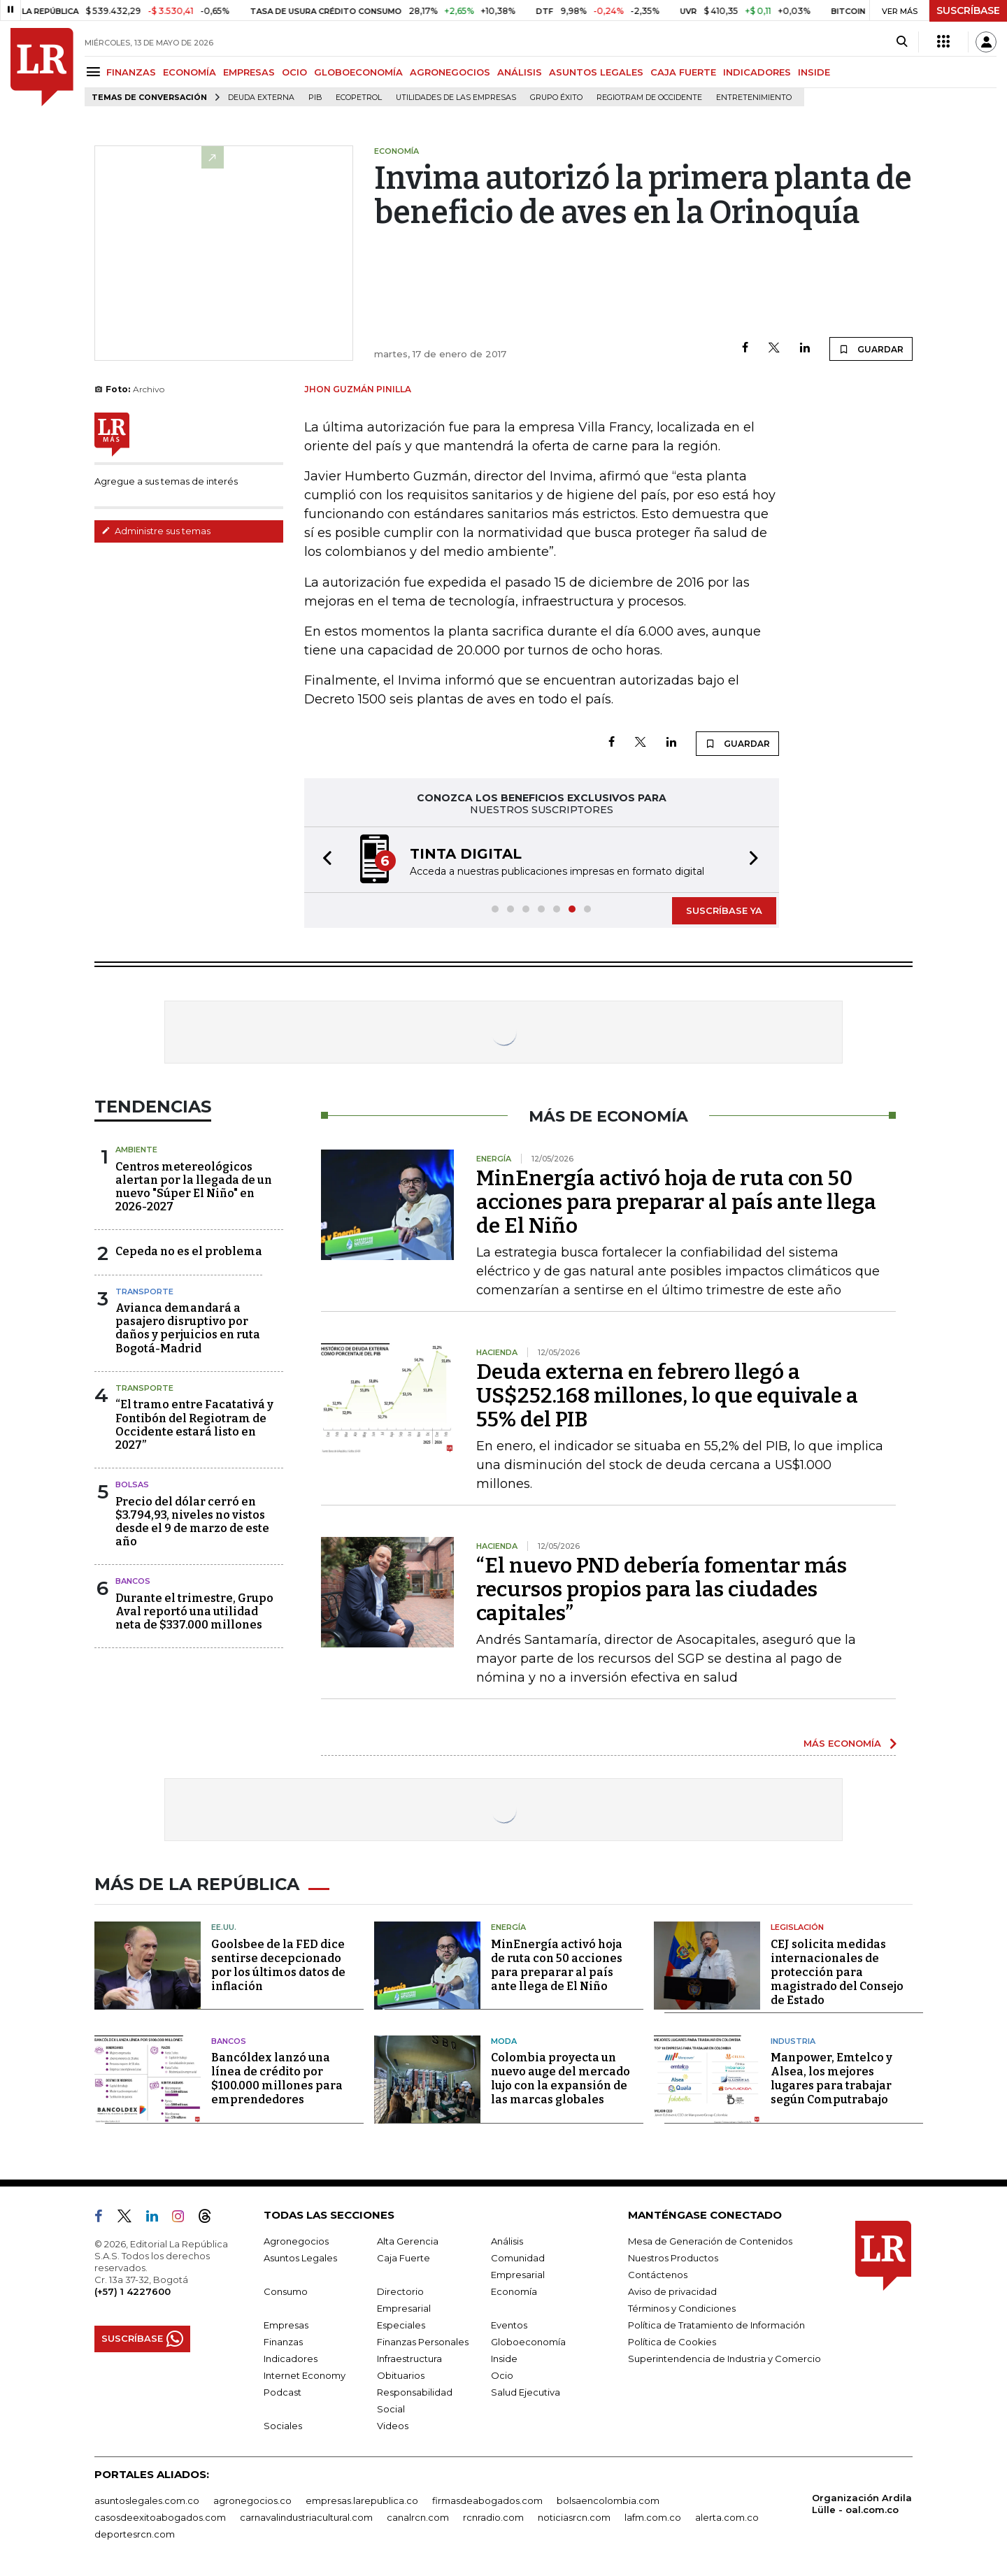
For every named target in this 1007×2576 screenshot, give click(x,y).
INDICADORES (757, 72)
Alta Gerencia (407, 2241)
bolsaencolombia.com (608, 2500)
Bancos (132, 1581)
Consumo (286, 2291)
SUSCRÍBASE (968, 10)
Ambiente (136, 1149)
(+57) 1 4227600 (132, 2291)
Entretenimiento (754, 97)
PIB (315, 97)
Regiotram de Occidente (649, 97)
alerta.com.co (727, 2517)
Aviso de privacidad (672, 2291)
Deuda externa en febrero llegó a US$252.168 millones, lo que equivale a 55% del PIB (667, 1395)
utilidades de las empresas (456, 97)
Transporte (144, 1291)
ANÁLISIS (519, 72)
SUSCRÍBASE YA (724, 910)
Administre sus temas (155, 530)
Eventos (509, 2325)
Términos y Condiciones (682, 2308)
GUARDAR (871, 349)
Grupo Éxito (556, 97)
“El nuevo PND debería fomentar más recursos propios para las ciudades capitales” (661, 1589)
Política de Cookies (672, 2341)
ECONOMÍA (189, 72)
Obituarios (400, 2375)
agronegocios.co (252, 2500)
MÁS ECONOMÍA (842, 1743)
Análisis (507, 2241)
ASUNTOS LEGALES (596, 72)
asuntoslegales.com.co (146, 2500)
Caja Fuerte (403, 2257)
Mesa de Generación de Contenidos (710, 2241)
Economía (514, 2291)
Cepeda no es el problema (188, 1251)
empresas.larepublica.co (362, 2500)
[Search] (901, 42)
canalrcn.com (418, 2517)
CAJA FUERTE (683, 72)
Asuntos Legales (300, 2257)
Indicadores (290, 2358)
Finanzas (283, 2341)
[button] (323, 859)
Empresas (286, 2325)
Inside (504, 2358)
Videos (392, 2425)
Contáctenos (657, 2274)
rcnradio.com (493, 2517)
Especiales (401, 2325)
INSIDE (814, 72)
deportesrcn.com (134, 2534)
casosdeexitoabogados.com (160, 2517)
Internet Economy (304, 2375)
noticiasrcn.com (574, 2517)
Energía (508, 1927)
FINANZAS (131, 72)
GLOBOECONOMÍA (358, 72)
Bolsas (132, 1484)
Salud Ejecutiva (525, 2392)
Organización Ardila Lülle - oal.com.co (862, 2503)
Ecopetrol (359, 97)
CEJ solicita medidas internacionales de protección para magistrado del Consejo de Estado (837, 1972)
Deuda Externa (261, 97)
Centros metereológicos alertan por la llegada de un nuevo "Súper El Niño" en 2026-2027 (193, 1187)
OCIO (294, 72)
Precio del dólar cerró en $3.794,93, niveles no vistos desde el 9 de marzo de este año (192, 1522)
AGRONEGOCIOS (450, 72)
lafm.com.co (652, 2517)
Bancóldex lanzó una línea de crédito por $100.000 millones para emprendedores (277, 2078)
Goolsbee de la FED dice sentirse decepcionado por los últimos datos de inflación (278, 1965)
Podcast (282, 2392)
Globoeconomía (528, 2341)
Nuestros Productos (673, 2257)
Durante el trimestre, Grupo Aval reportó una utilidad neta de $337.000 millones (194, 1611)
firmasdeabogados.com (487, 2500)
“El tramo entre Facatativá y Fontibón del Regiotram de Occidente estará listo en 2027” (194, 1425)
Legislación (797, 1927)
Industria (793, 2041)
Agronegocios (296, 2241)
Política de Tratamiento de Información (716, 2325)
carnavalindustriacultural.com (306, 2517)
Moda (504, 2041)
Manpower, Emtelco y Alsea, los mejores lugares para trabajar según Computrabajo (831, 2078)
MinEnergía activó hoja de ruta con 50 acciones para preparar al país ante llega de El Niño (676, 1202)
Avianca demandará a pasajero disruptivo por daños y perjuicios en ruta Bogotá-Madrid (187, 1328)
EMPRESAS (249, 72)
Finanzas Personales (423, 2341)
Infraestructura (409, 2358)
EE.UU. (223, 1927)
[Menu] (95, 71)
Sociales (283, 2425)
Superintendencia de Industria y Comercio (724, 2358)
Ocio (502, 2375)
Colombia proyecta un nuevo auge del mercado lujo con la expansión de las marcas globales (560, 2078)
